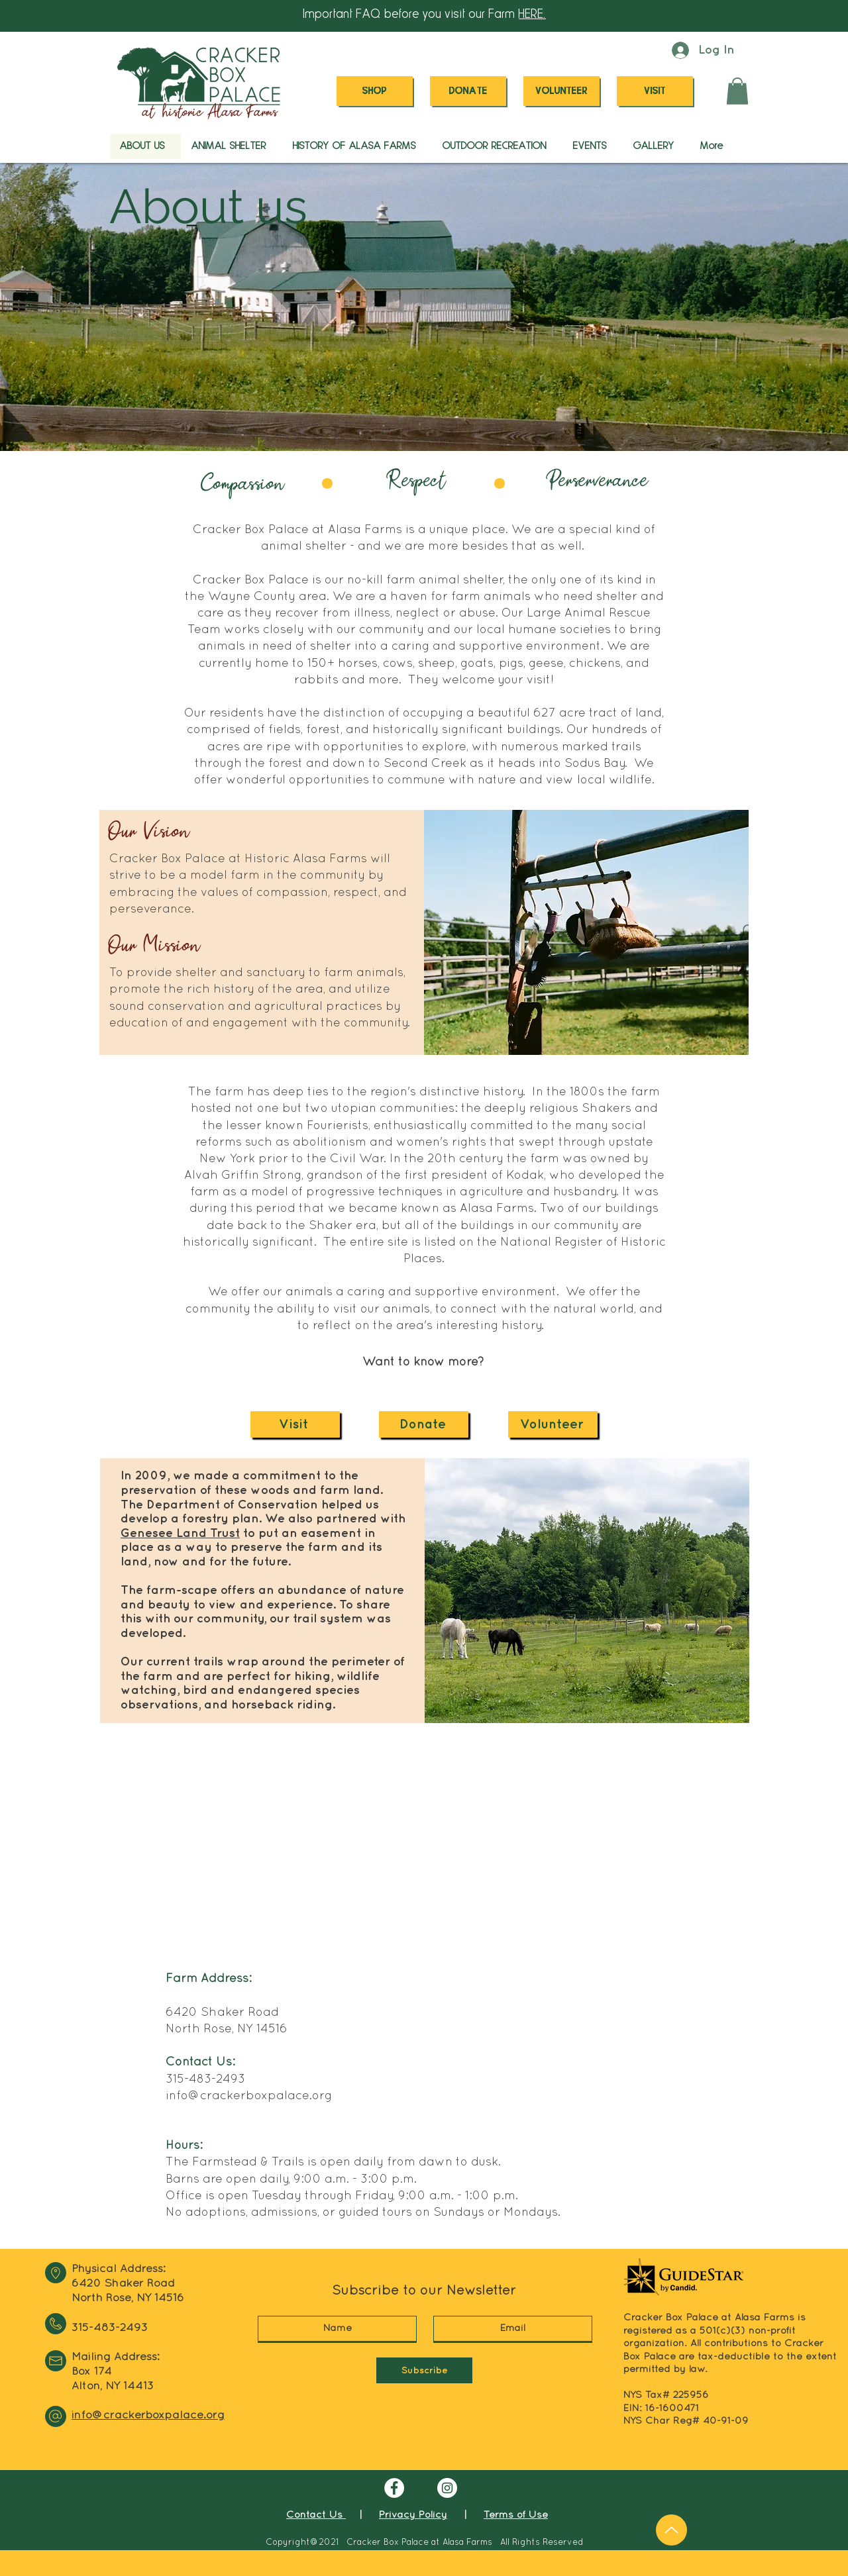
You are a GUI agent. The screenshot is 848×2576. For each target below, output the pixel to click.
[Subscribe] (424, 2370)
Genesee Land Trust (180, 1533)
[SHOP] (375, 91)
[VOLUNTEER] (561, 91)
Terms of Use (516, 2515)
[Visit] (295, 1424)
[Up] (671, 2530)
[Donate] (423, 1424)
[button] (737, 91)
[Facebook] (394, 2488)
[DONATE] (468, 91)
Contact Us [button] (316, 2515)
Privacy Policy (413, 2515)
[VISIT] (655, 91)
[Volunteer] (553, 1424)
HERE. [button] (532, 14)
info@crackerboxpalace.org (249, 2096)
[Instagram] (447, 2488)
